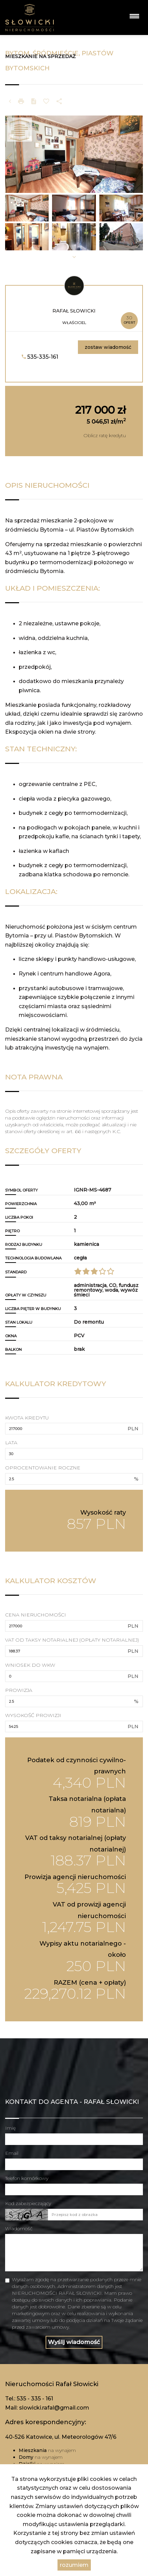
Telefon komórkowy (26, 2178)
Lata (11, 1442)
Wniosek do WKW (30, 1665)
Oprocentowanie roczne (42, 1468)
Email (11, 2153)
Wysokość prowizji (33, 1715)
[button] (15, 154)
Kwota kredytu (27, 1418)
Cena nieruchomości (35, 1615)
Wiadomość (19, 2228)
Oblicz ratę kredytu (104, 435)
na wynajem (47, 2450)
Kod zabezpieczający (28, 2203)
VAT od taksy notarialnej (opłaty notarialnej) (72, 1640)
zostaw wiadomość (108, 347)
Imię (10, 2128)
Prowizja (18, 1690)
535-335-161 (40, 357)
